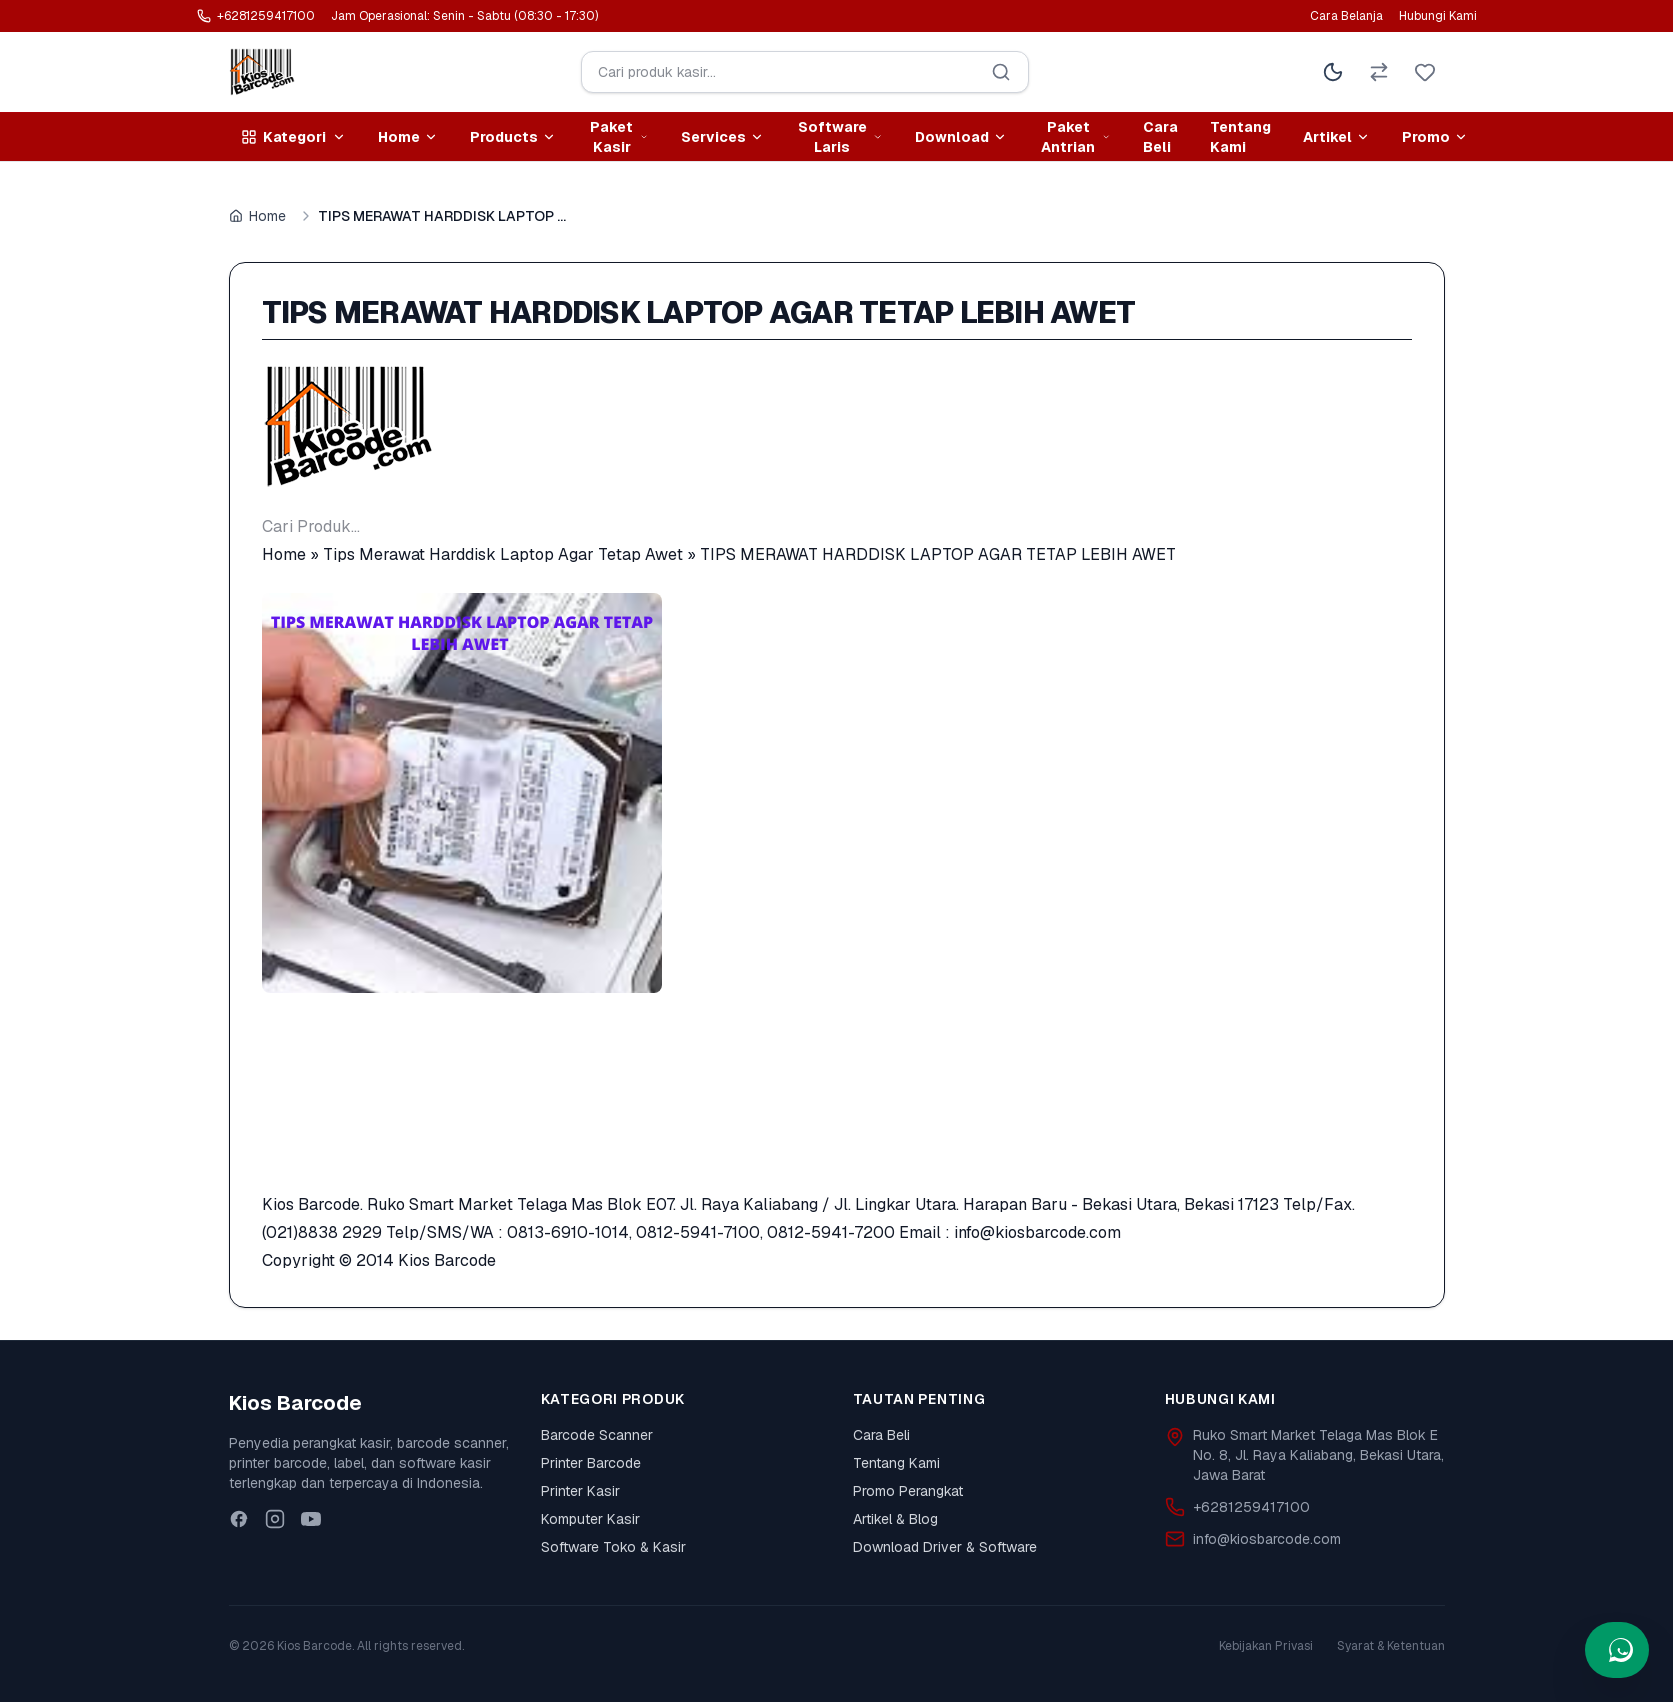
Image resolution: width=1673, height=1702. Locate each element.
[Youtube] (311, 1519)
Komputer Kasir (590, 1519)
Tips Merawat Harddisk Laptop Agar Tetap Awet (503, 554)
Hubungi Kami (1438, 16)
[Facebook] (239, 1519)
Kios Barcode (447, 1260)
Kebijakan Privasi (1266, 1646)
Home (257, 216)
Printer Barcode (591, 1463)
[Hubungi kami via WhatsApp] (1617, 1650)
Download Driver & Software (945, 1547)
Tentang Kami (1240, 137)
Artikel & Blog (895, 1519)
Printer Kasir (580, 1491)
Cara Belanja (1346, 16)
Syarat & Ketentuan (1391, 1646)
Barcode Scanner (597, 1435)
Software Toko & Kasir (613, 1547)
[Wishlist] (1425, 72)
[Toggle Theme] (1333, 72)
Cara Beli (1160, 137)
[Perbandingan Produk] (1379, 72)
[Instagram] (275, 1519)
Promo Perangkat (908, 1491)
